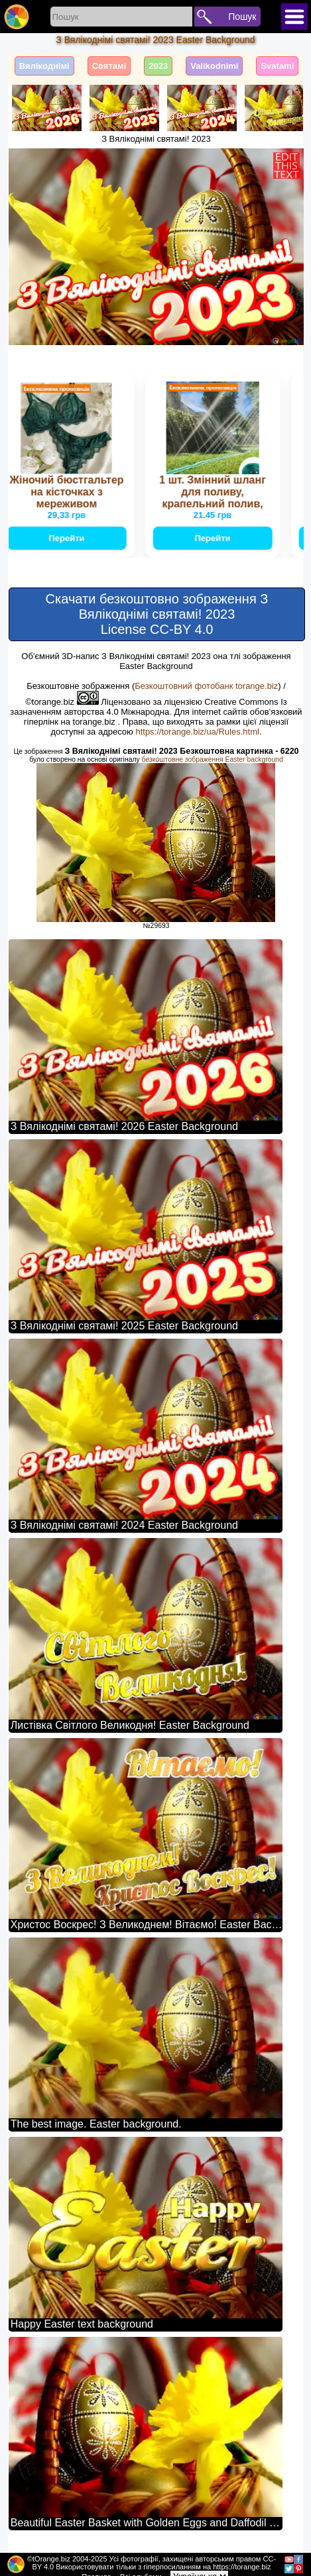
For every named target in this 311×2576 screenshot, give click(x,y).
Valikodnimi (214, 66)
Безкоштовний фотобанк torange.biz (206, 686)
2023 (158, 66)
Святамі (109, 66)
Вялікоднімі (44, 66)
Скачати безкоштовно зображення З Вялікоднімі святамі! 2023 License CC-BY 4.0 (157, 614)
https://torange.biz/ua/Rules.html (197, 732)
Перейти (68, 538)
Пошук (242, 16)
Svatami (277, 66)
